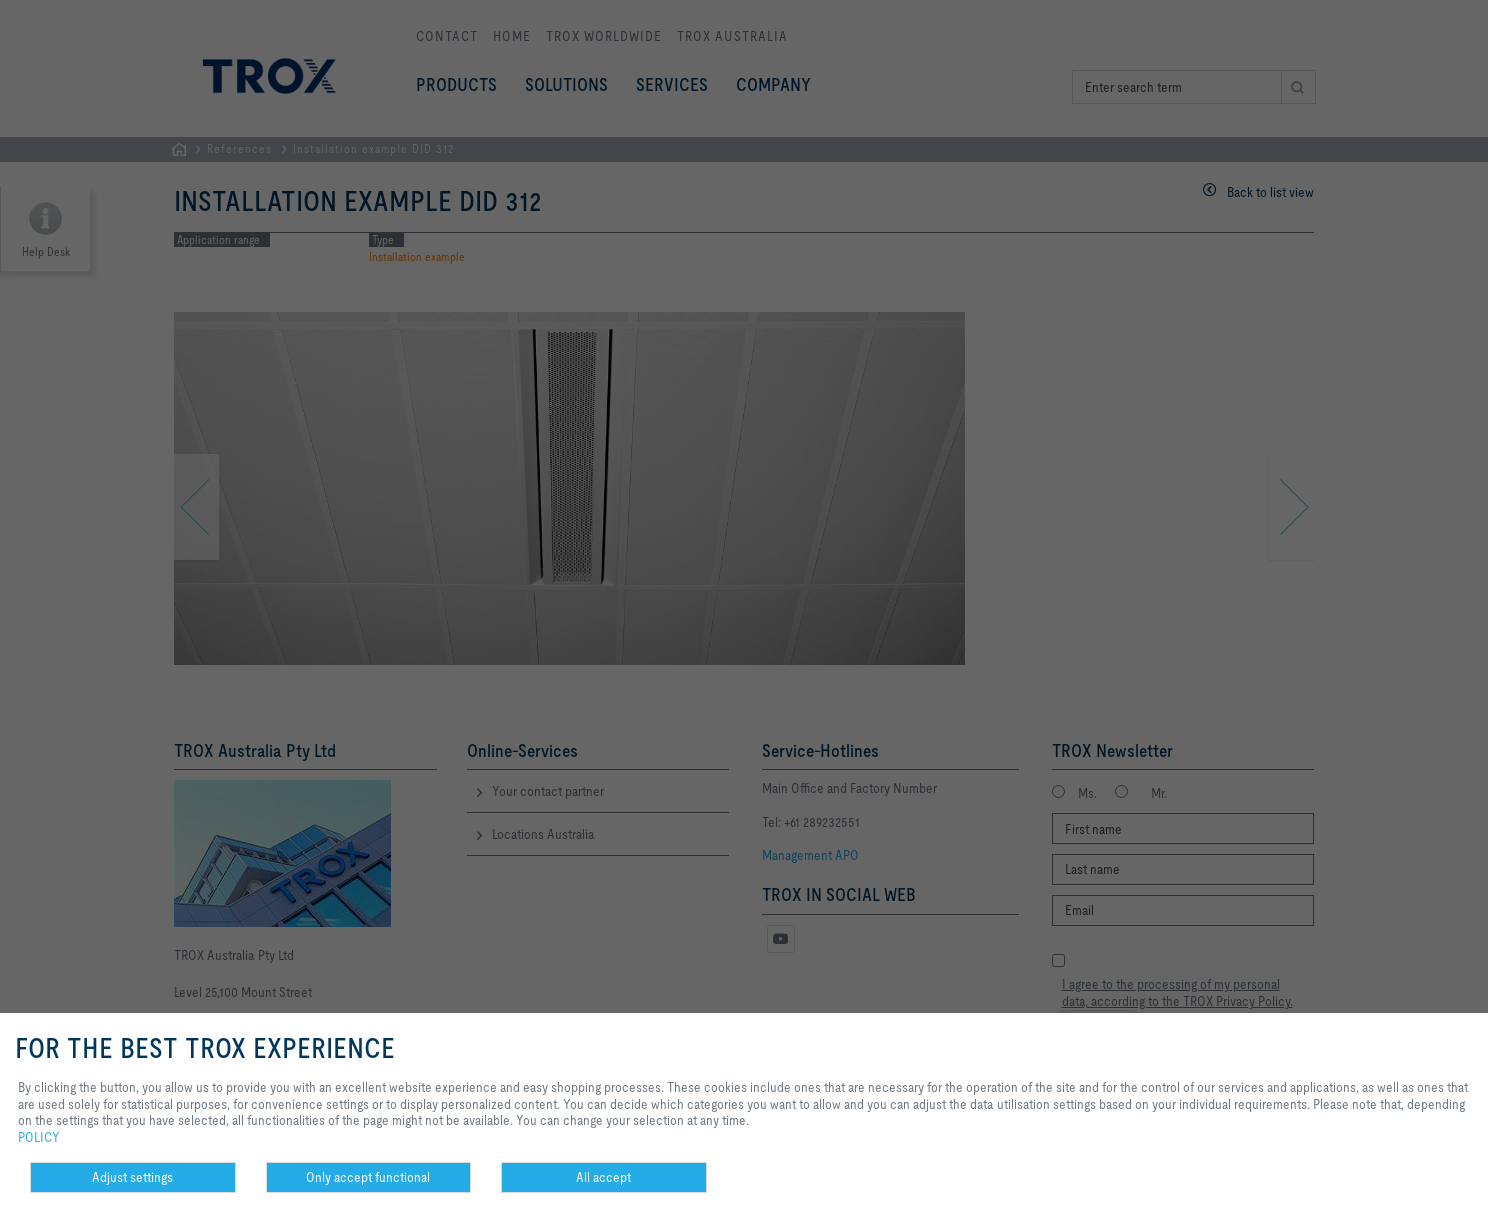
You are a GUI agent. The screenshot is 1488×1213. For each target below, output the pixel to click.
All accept (603, 1177)
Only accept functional (368, 1177)
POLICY (39, 1137)
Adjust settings (132, 1177)
